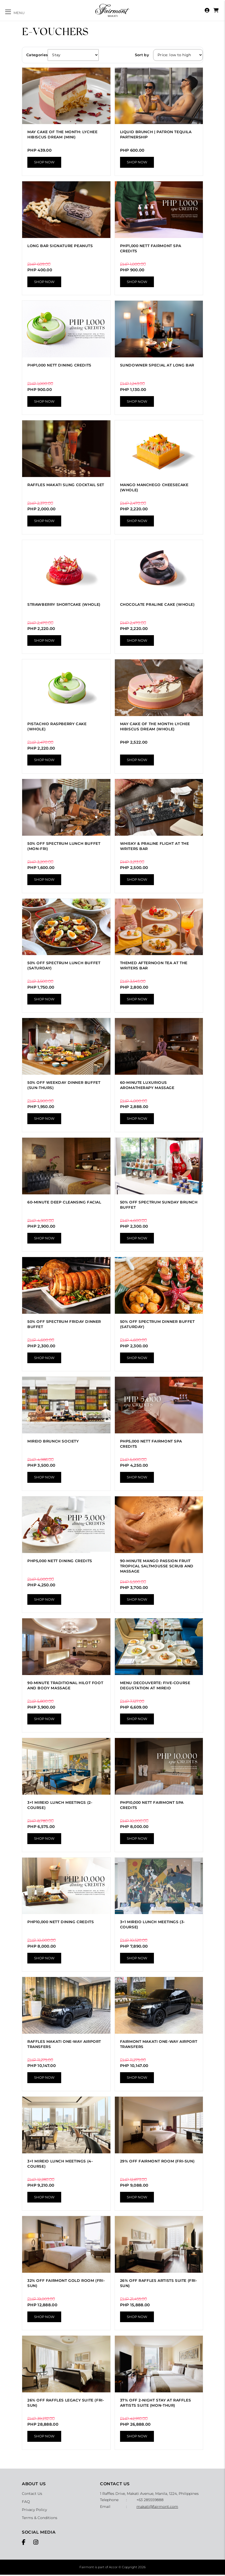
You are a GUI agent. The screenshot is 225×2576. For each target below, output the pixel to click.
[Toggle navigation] (14, 12)
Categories (37, 55)
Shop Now (44, 162)
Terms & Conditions (39, 2519)
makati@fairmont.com (157, 2508)
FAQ (26, 2503)
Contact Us (32, 2495)
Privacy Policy (34, 2511)
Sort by (142, 55)
